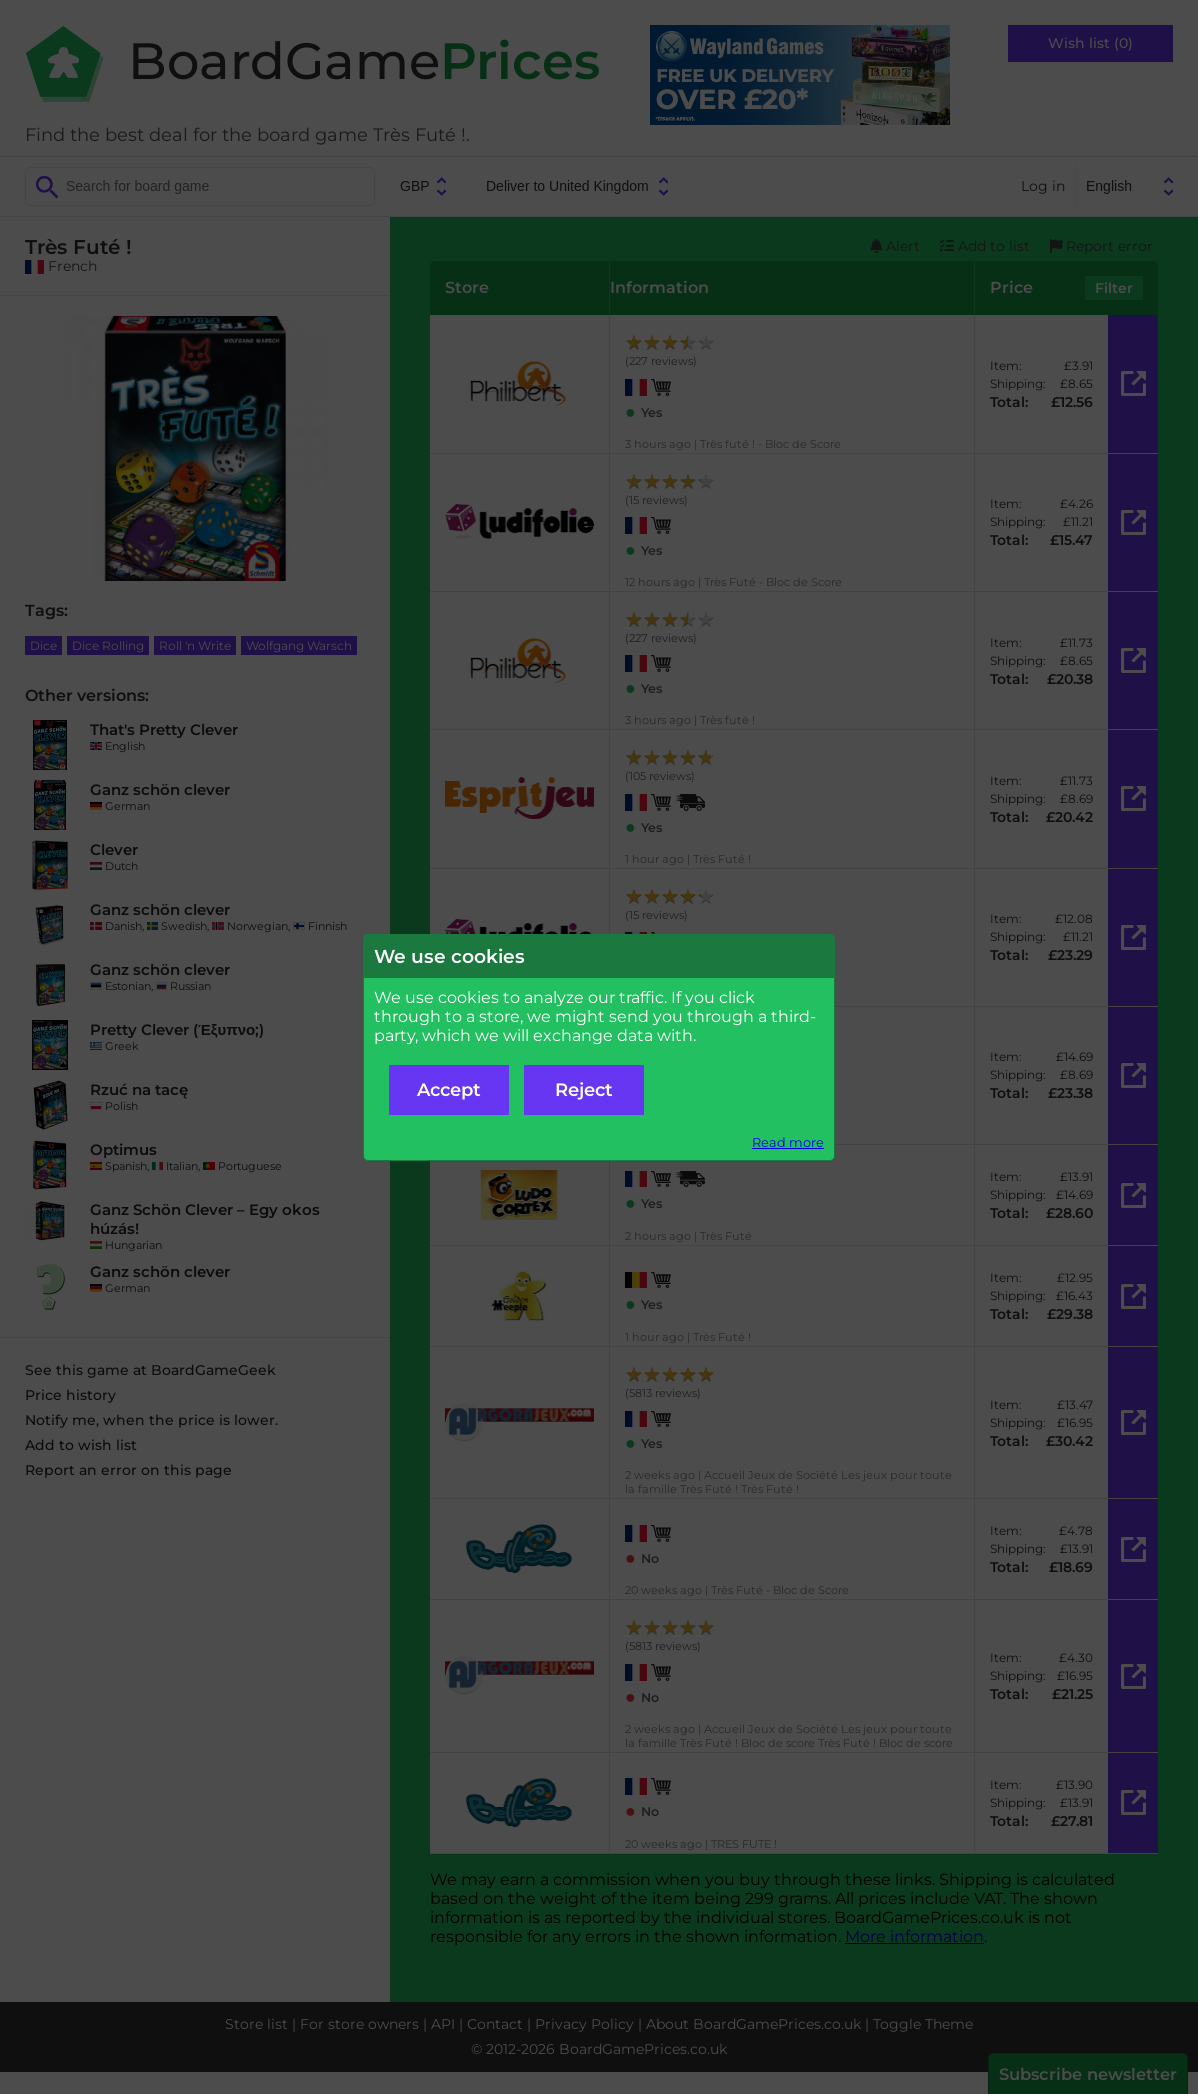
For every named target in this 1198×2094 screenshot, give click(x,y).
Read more (788, 1142)
